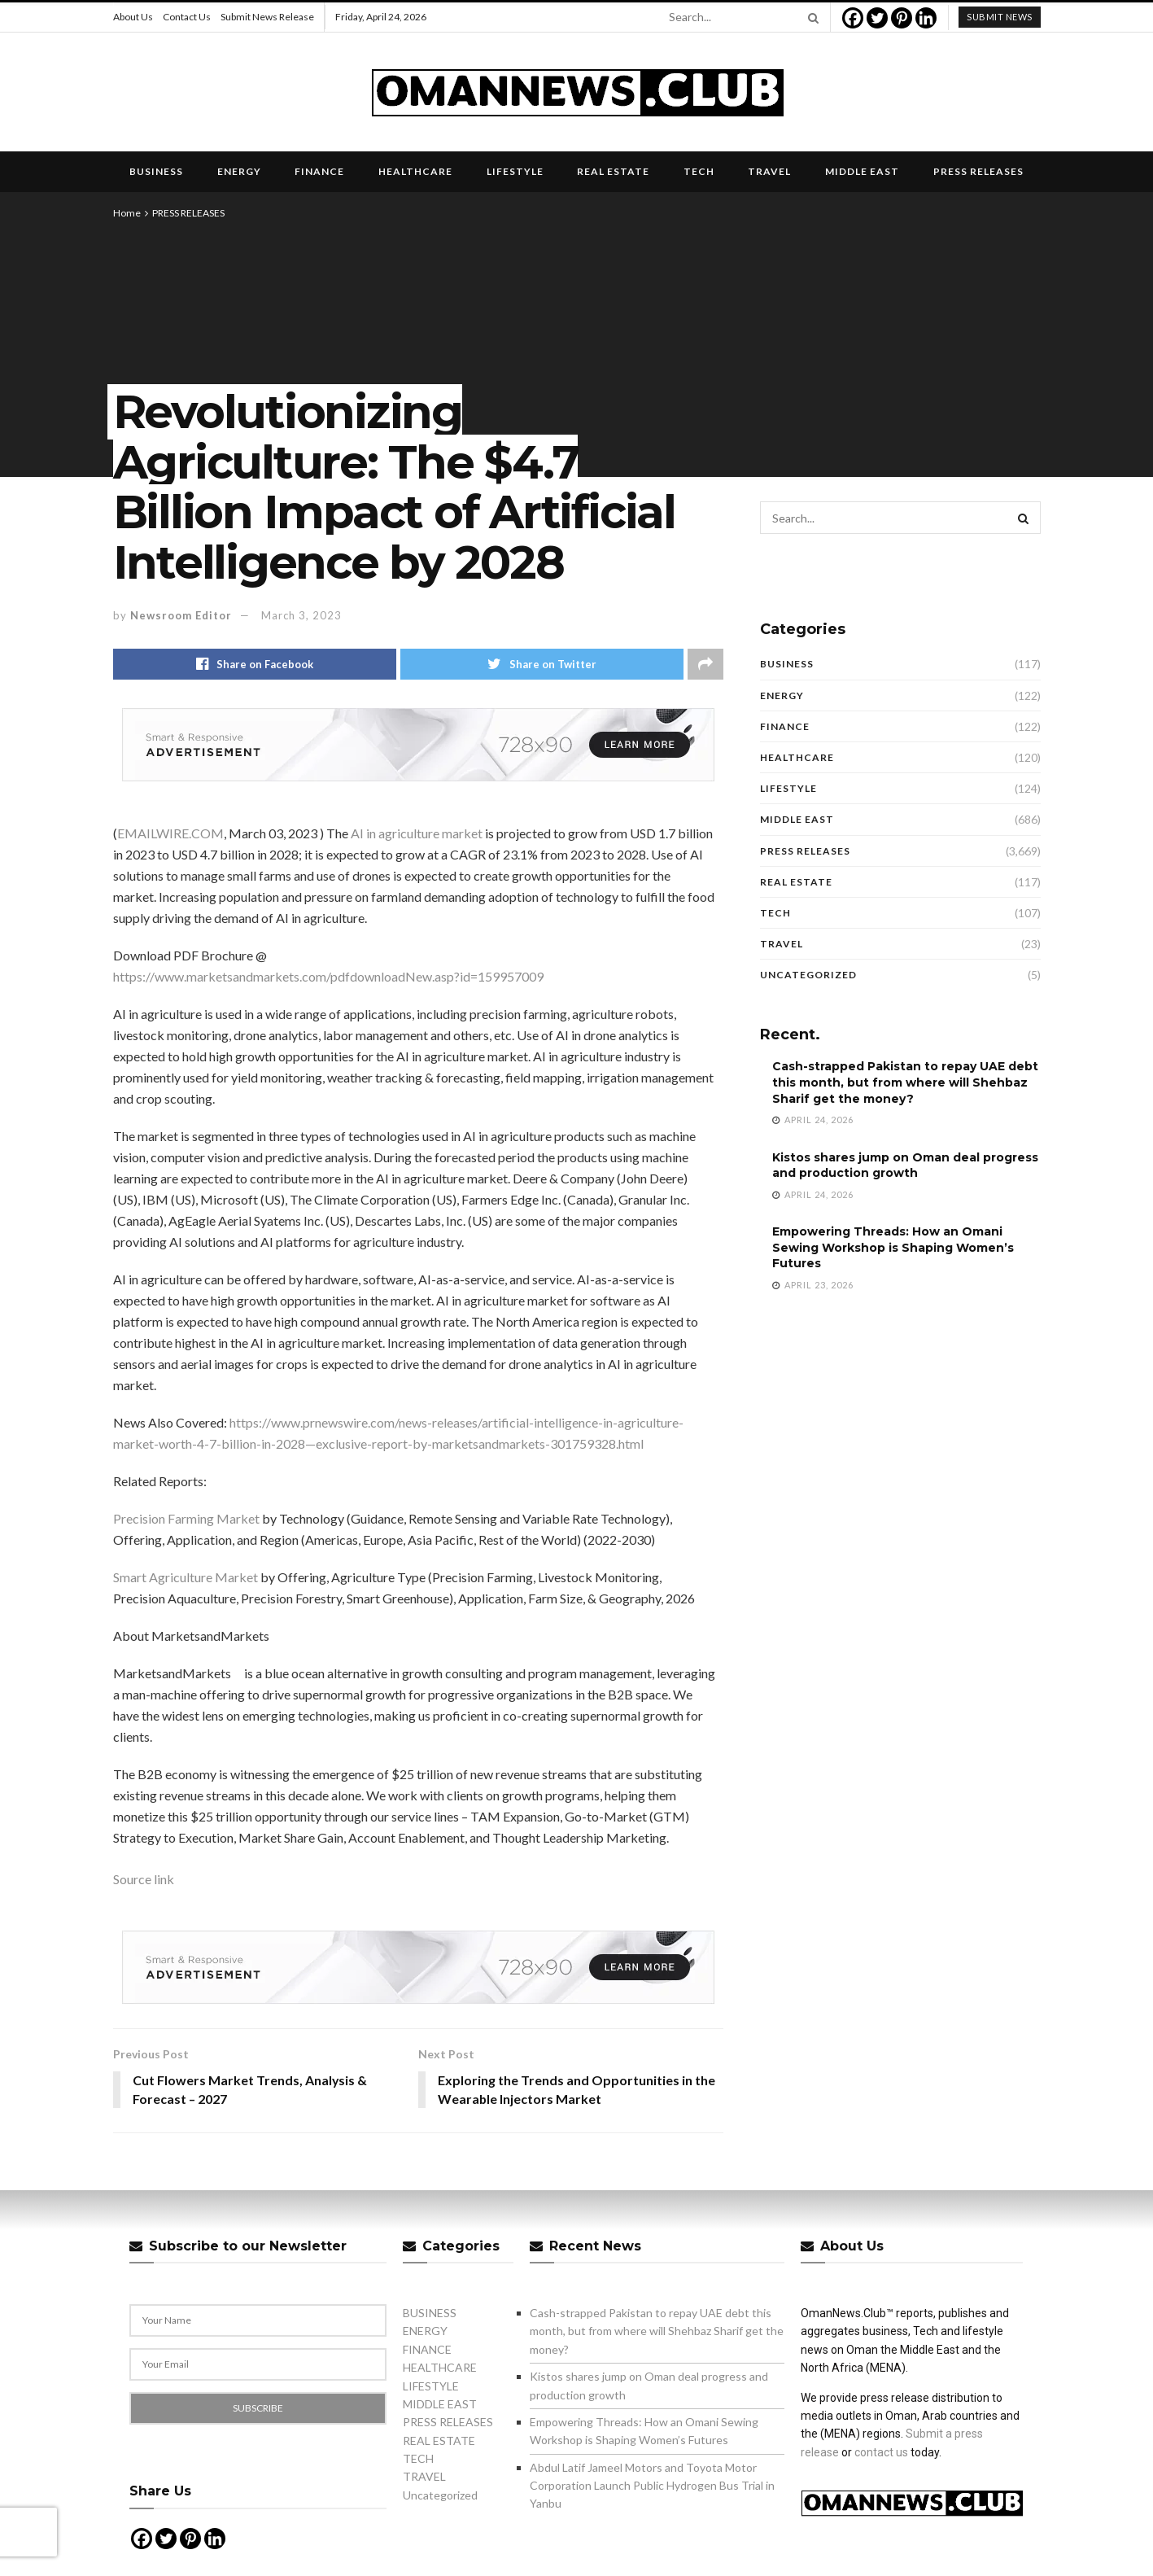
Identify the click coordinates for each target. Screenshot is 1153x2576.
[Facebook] (852, 17)
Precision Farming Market (186, 1518)
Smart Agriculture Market (185, 1577)
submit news (1000, 16)
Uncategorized (808, 975)
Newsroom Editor (181, 615)
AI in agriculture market (417, 833)
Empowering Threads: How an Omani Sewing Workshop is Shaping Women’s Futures (893, 1247)
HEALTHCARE (415, 171)
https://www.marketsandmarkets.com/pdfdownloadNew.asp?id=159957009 (328, 976)
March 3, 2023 (301, 615)
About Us (133, 17)
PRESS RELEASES (978, 171)
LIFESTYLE (515, 171)
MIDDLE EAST (862, 171)
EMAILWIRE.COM (170, 833)
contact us (881, 2452)
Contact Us (187, 17)
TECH (699, 171)
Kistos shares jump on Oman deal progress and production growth (905, 1165)
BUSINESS (156, 171)
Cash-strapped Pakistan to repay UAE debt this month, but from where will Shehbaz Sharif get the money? (905, 1082)
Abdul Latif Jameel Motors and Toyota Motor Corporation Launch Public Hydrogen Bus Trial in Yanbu (652, 2485)
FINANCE (319, 171)
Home (127, 213)
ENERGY (239, 171)
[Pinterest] (901, 17)
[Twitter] (877, 17)
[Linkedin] (926, 17)
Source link (143, 1879)
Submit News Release (267, 17)
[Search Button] (810, 17)
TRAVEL (769, 171)
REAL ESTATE (613, 171)
